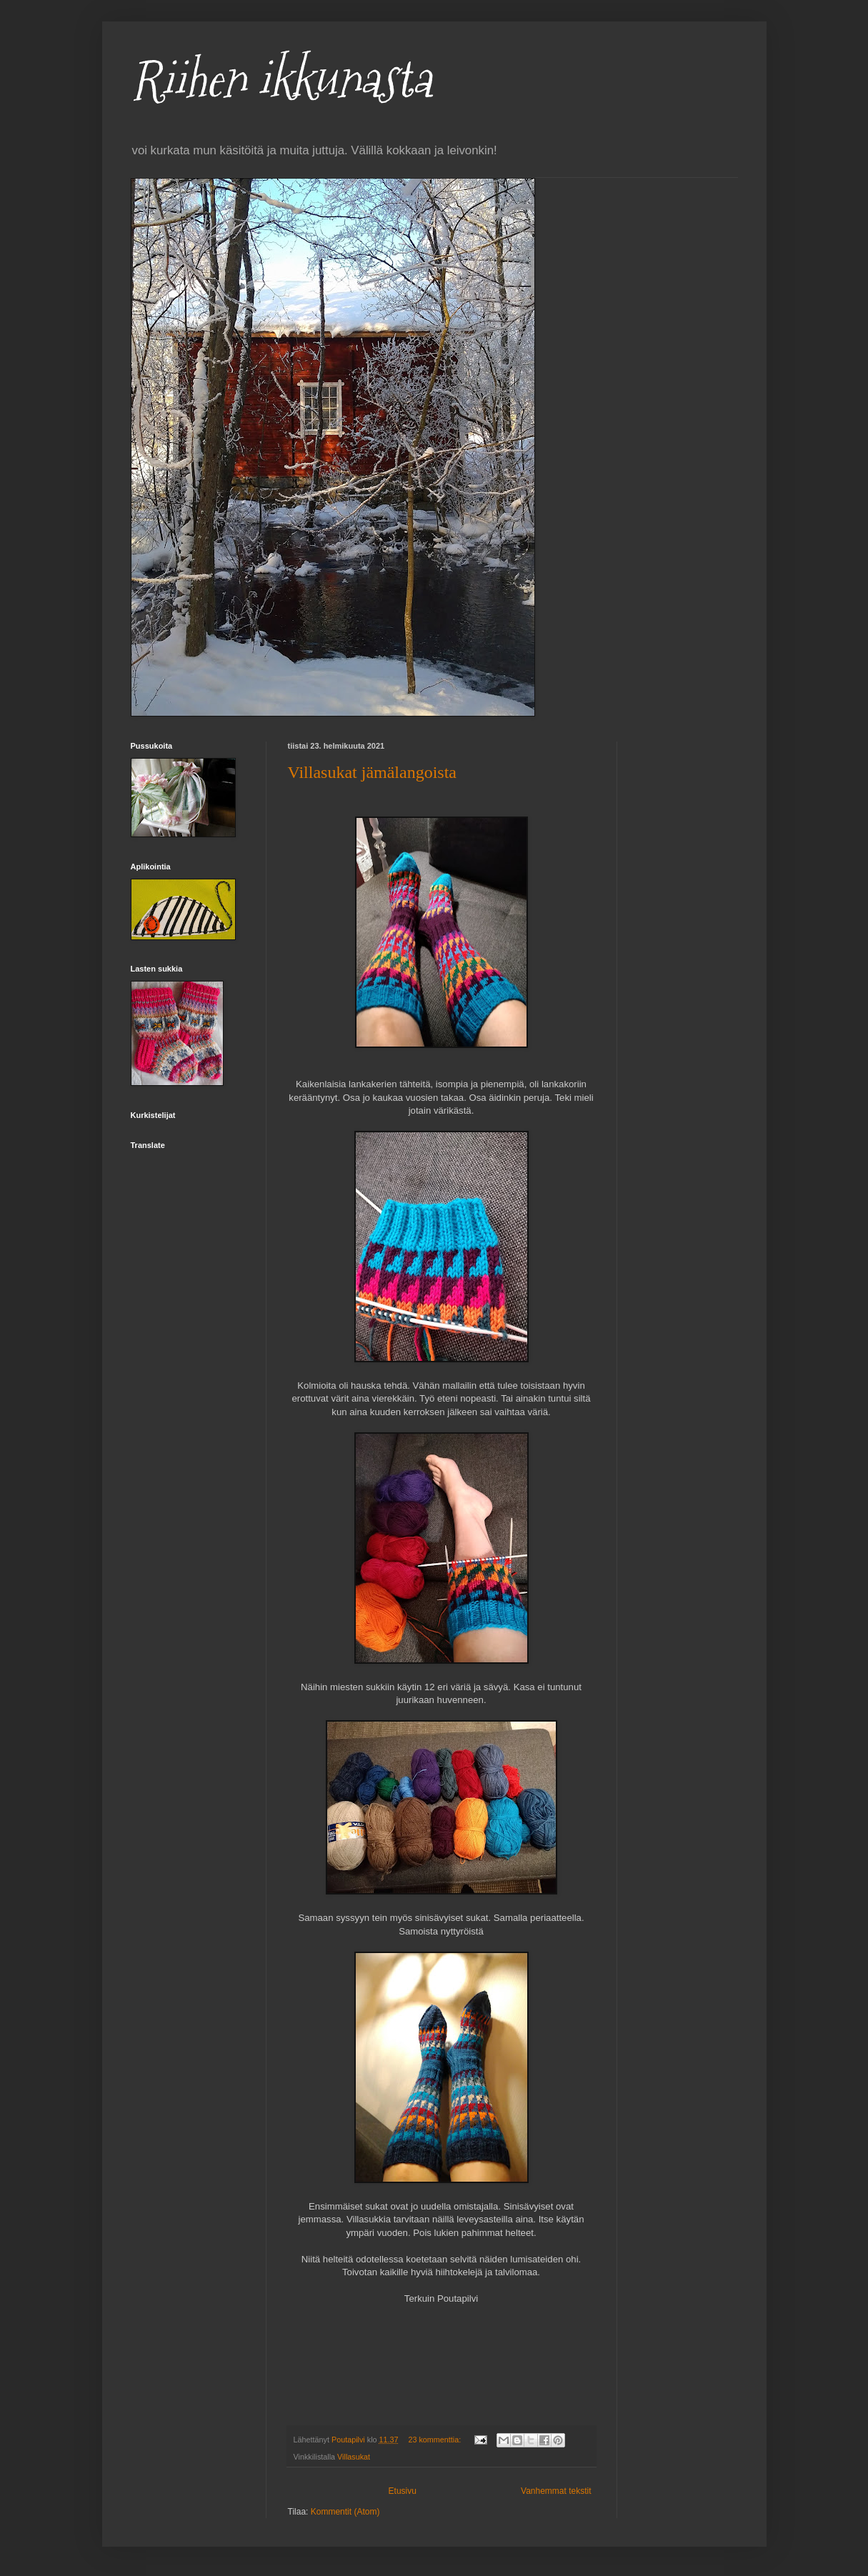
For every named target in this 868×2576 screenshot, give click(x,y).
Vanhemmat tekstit (556, 2491)
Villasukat (353, 2456)
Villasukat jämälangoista (372, 772)
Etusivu (402, 2491)
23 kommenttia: (435, 2439)
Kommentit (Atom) (345, 2512)
